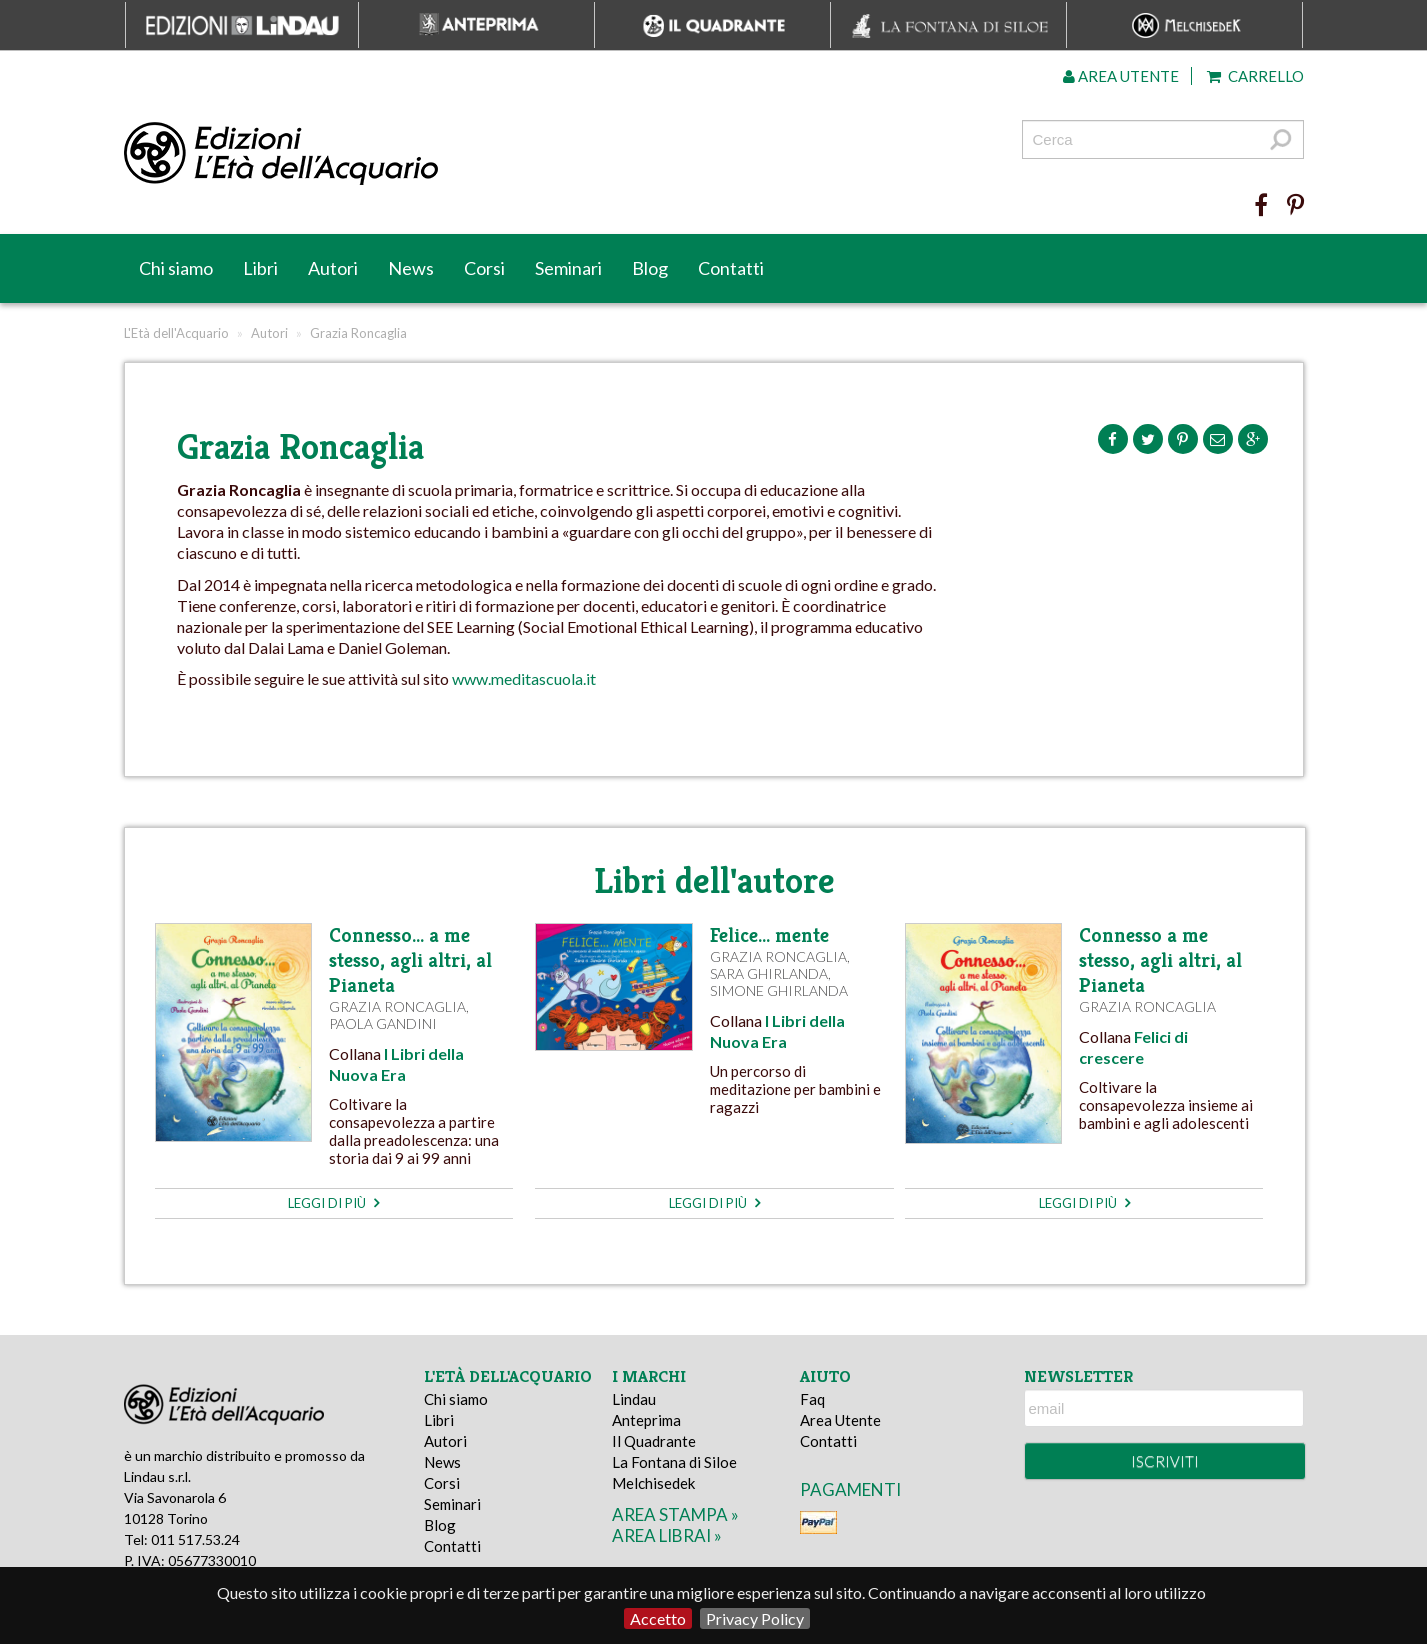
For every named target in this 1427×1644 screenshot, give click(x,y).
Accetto (658, 1618)
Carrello (1255, 76)
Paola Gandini (383, 1023)
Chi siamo (176, 268)
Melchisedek (653, 1483)
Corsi (484, 268)
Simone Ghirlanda (779, 990)
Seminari (568, 268)
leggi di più (333, 1203)
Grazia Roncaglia (397, 1006)
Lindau (634, 1399)
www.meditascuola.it (524, 678)
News (411, 268)
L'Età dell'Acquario (176, 333)
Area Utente (840, 1420)
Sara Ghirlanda (769, 973)
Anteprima (646, 1420)
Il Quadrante (654, 1441)
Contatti (731, 268)
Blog (650, 268)
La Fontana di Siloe (674, 1462)
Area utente (1121, 76)
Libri (260, 268)
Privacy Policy (755, 1618)
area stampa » (675, 1514)
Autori (333, 268)
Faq (812, 1399)
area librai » (667, 1535)
